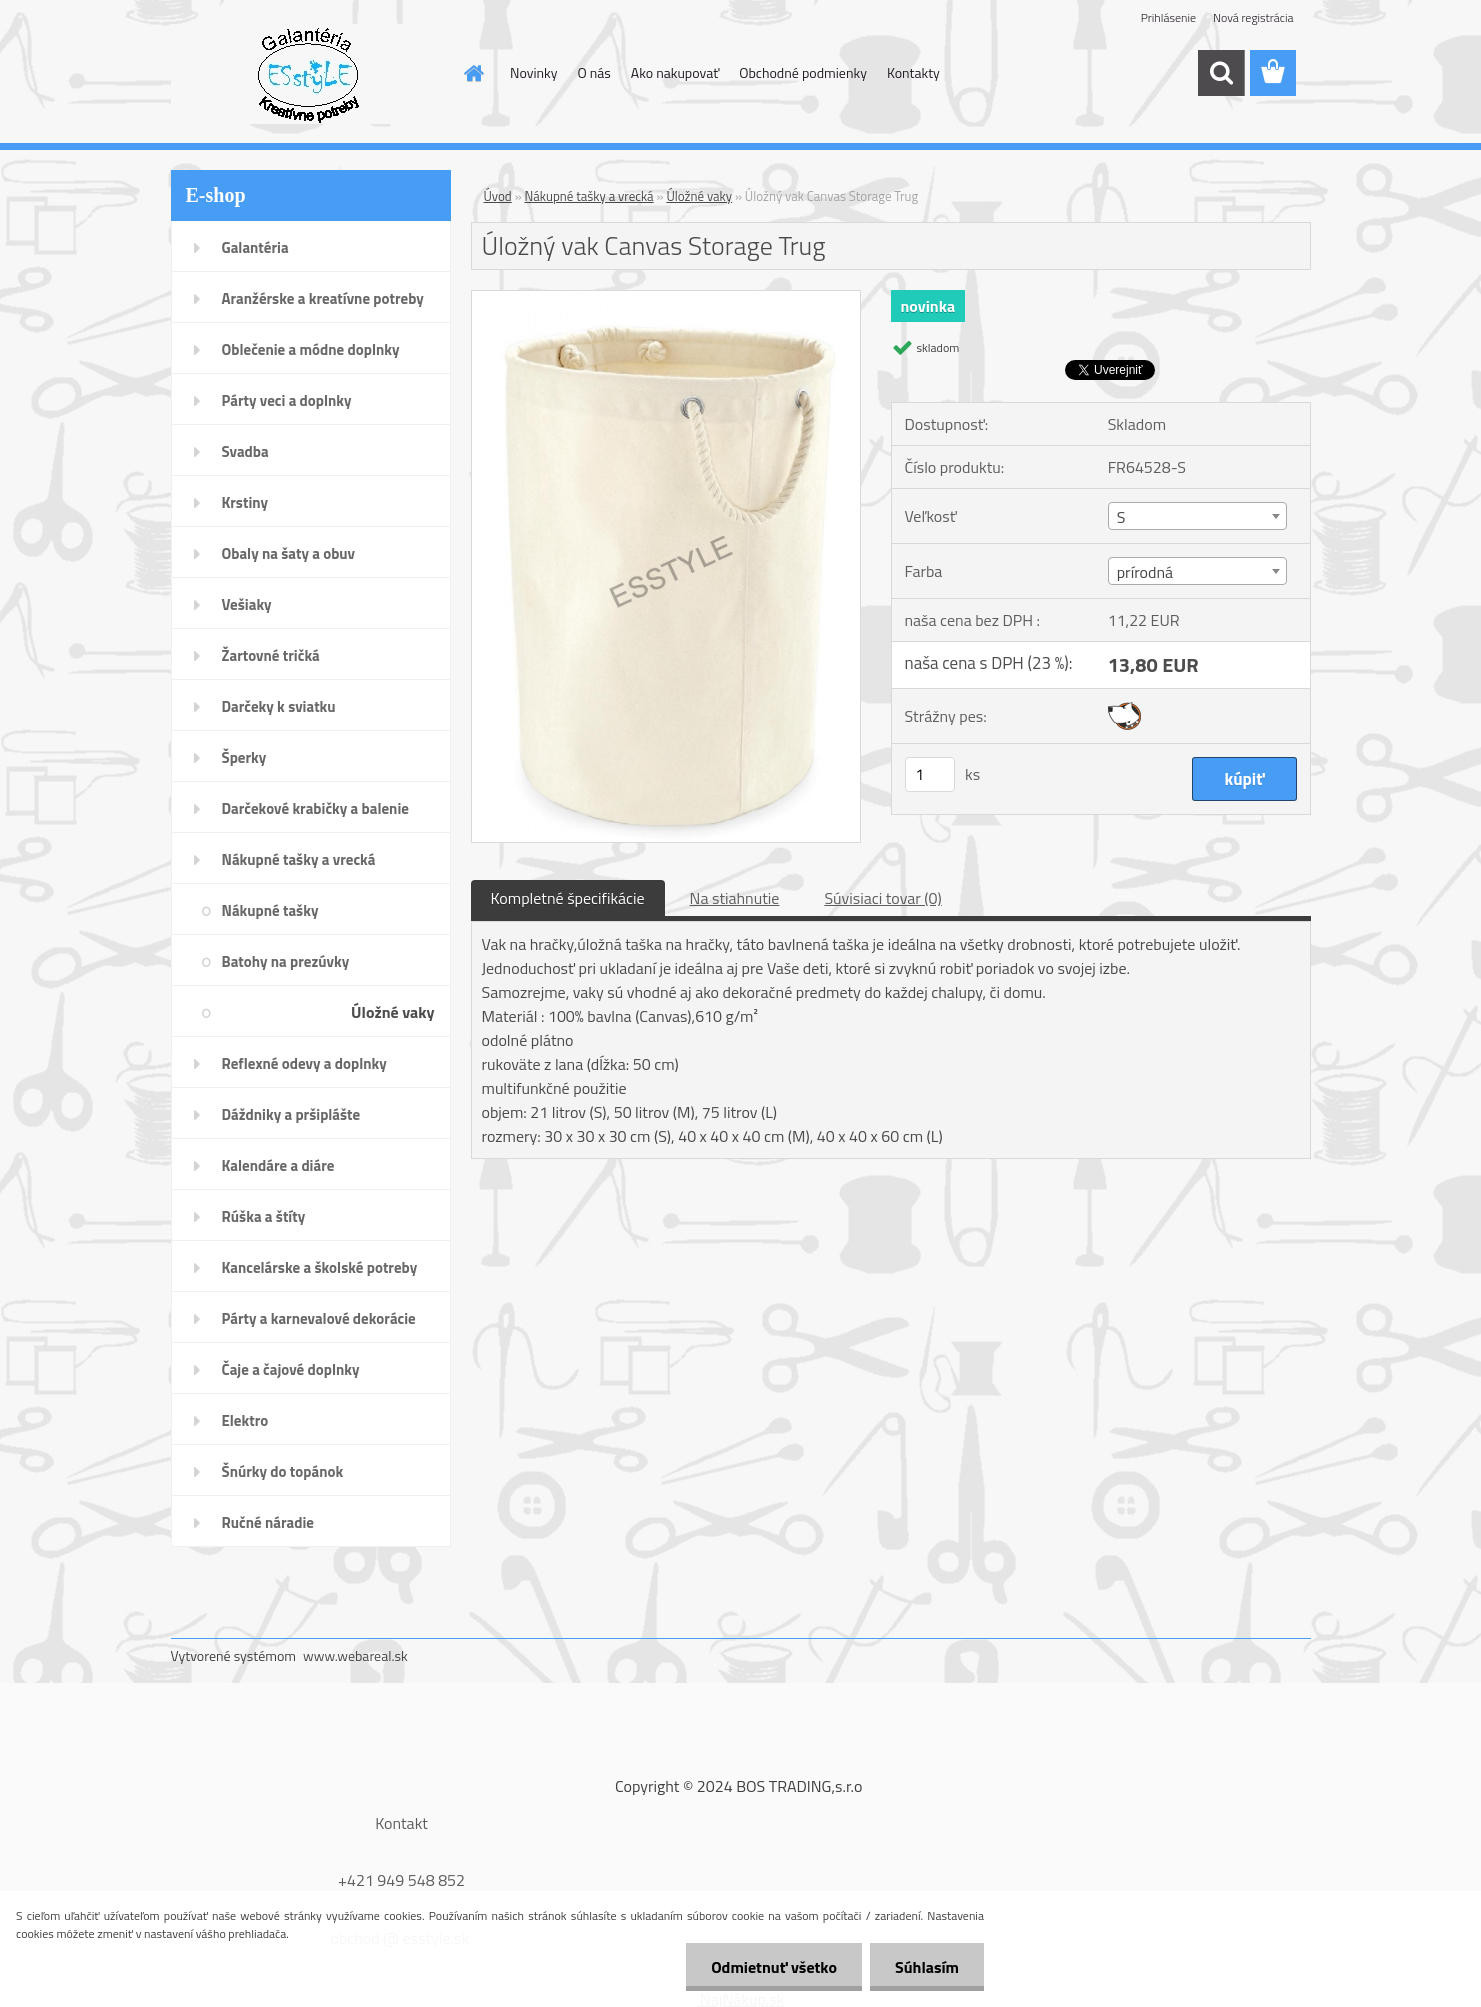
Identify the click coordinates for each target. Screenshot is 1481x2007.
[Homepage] (472, 73)
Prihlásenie (1168, 17)
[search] (1221, 73)
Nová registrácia (1253, 17)
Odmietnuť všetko (774, 1967)
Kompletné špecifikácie (568, 898)
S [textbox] (1121, 517)
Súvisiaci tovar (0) (882, 898)
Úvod (498, 196)
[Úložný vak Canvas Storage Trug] (666, 299)
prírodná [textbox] (1145, 572)
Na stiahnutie (735, 898)
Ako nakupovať (675, 72)
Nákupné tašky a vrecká (589, 196)
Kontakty (913, 72)
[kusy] (930, 774)
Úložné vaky (699, 196)
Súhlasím (927, 1967)
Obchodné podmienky (803, 72)
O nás (593, 72)
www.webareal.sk (355, 1655)
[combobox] (1197, 516)
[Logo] (308, 74)
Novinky (533, 72)
